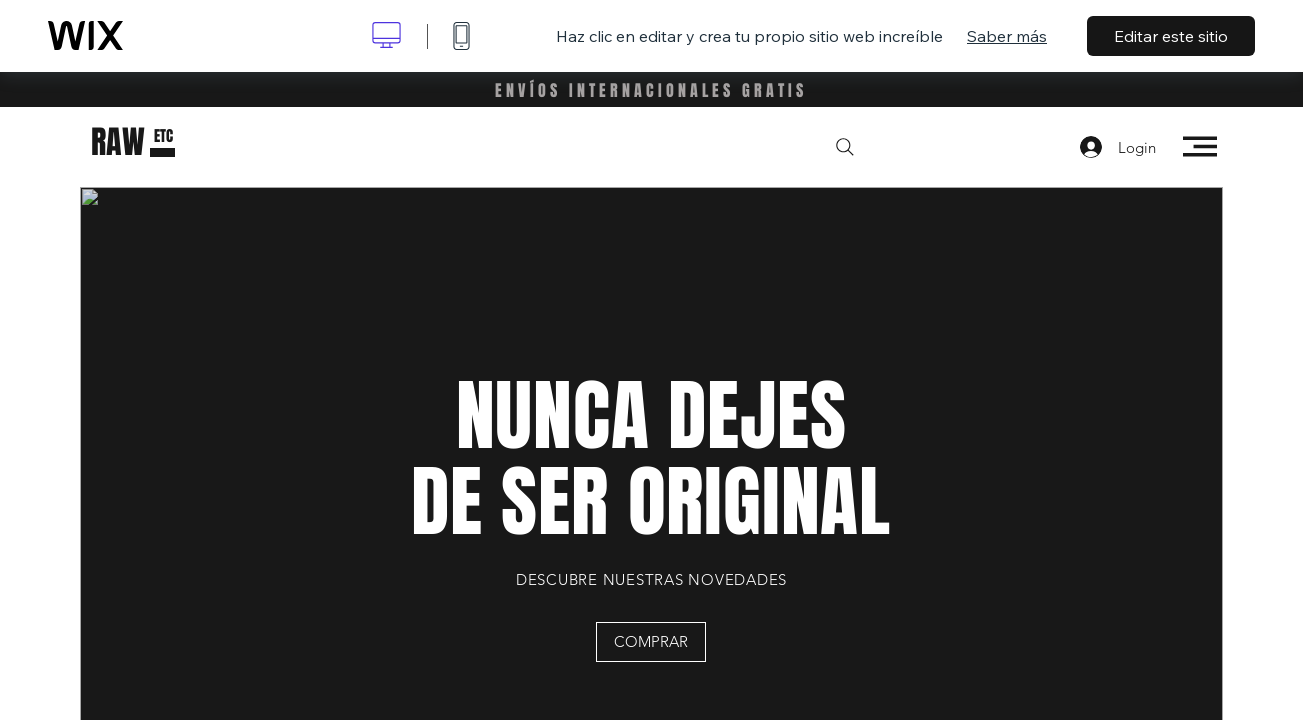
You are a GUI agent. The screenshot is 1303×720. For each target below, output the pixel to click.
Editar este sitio (1171, 36)
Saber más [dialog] (1007, 36)
